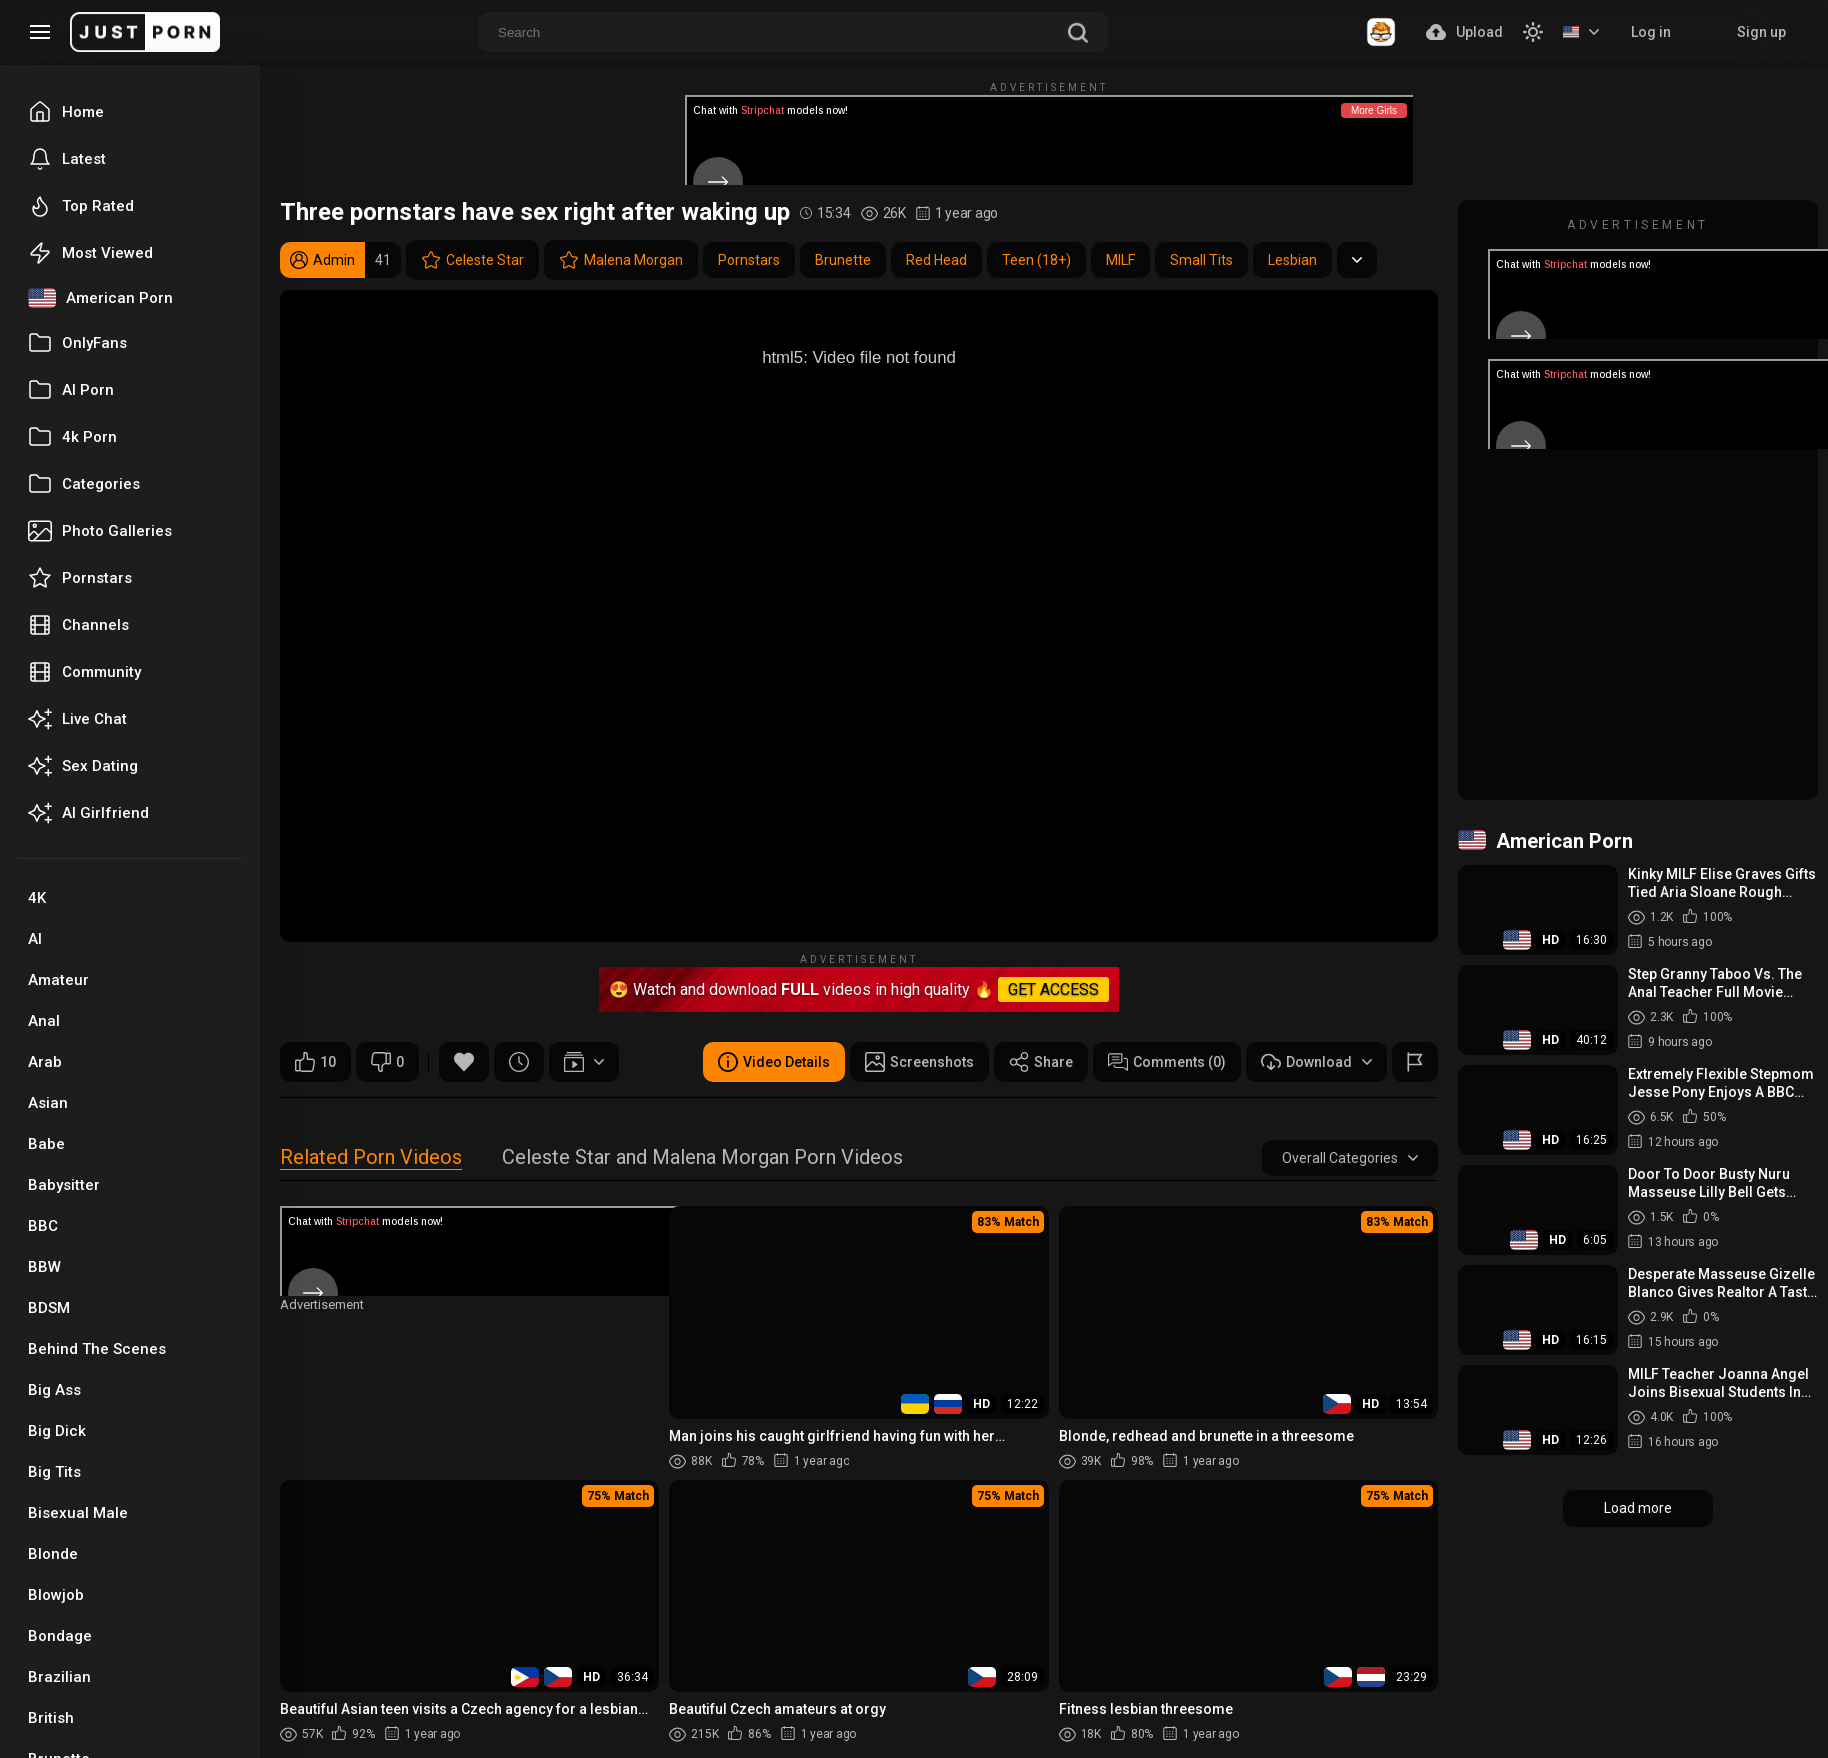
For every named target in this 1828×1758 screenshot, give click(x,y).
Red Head (936, 260)
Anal (44, 1021)
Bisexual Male (78, 1513)
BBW (44, 1267)
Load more (1638, 1508)
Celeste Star (472, 260)
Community (84, 672)
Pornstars (80, 578)
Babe (46, 1144)
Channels (78, 625)
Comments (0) (1167, 1062)
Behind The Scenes (97, 1349)
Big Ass (54, 1390)
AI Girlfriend (88, 813)
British (51, 1718)
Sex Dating (83, 766)
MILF (1120, 260)
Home (66, 112)
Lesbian (1292, 260)
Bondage (60, 1636)
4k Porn (72, 437)
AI (35, 939)
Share (1041, 1062)
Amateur (58, 980)
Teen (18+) (1036, 260)
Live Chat (77, 719)
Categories (84, 484)
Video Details (774, 1062)
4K (37, 898)
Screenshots (919, 1062)
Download (1316, 1062)
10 (315, 1062)
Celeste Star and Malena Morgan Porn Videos (702, 1158)
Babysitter (64, 1185)
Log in (1651, 32)
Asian (48, 1103)
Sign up (1761, 32)
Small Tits (1201, 260)
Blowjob (56, 1595)
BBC (43, 1226)
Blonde (53, 1554)
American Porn (100, 298)
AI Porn (71, 390)
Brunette (843, 260)
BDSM (49, 1308)
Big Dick (57, 1431)
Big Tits (54, 1472)
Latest (67, 159)
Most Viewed (90, 253)
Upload (1464, 32)
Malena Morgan (621, 260)
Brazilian (59, 1677)
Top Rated (81, 206)
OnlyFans (77, 343)
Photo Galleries (100, 531)
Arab (45, 1062)
